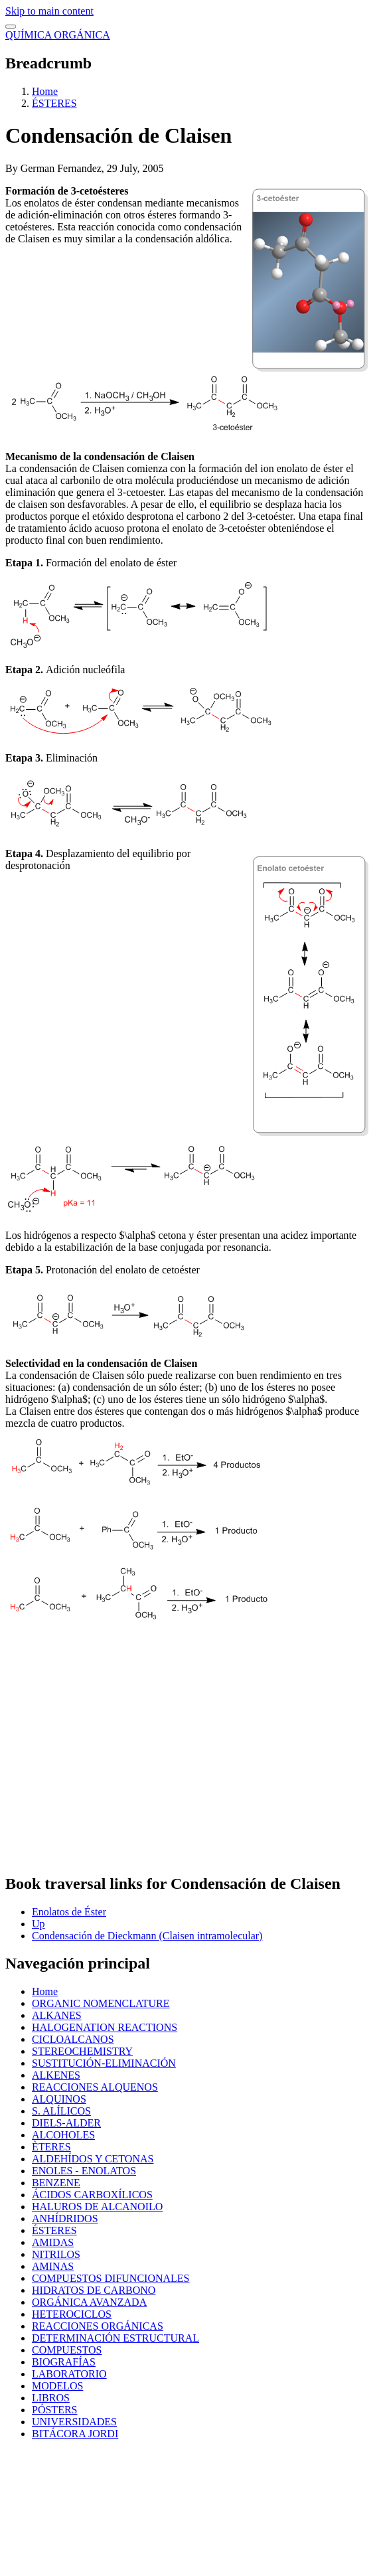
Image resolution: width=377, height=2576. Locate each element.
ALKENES (56, 2075)
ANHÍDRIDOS (65, 2218)
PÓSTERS (54, 2409)
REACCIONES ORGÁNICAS (97, 2326)
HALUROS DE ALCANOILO (97, 2206)
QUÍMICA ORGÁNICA (57, 34)
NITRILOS (56, 2254)
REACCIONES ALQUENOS (95, 2087)
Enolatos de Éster (69, 1911)
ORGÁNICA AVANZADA (89, 2302)
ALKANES (57, 2015)
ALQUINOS (59, 2099)
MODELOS (57, 2385)
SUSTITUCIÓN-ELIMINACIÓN (104, 2063)
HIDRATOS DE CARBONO (93, 2290)
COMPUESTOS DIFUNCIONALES (111, 2278)
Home (45, 91)
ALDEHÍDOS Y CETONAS (92, 2158)
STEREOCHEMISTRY (82, 2051)
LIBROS (51, 2397)
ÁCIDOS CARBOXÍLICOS (92, 2194)
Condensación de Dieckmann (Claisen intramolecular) (147, 1935)
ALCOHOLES (63, 2134)
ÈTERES (51, 2146)
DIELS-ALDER (66, 2123)
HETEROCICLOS (72, 2314)
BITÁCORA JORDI (75, 2433)
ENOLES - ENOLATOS (84, 2170)
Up (38, 1923)
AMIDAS (53, 2242)
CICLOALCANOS (73, 2039)
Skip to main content (49, 11)
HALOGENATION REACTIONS (104, 2027)
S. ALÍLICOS (61, 2111)
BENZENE (56, 2182)
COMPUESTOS (67, 2350)
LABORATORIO (69, 2373)
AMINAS (53, 2266)
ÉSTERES (54, 103)
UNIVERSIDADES (74, 2421)
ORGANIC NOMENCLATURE (101, 2003)
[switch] (10, 27)
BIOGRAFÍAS (64, 2362)
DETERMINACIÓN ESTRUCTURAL (115, 2338)
